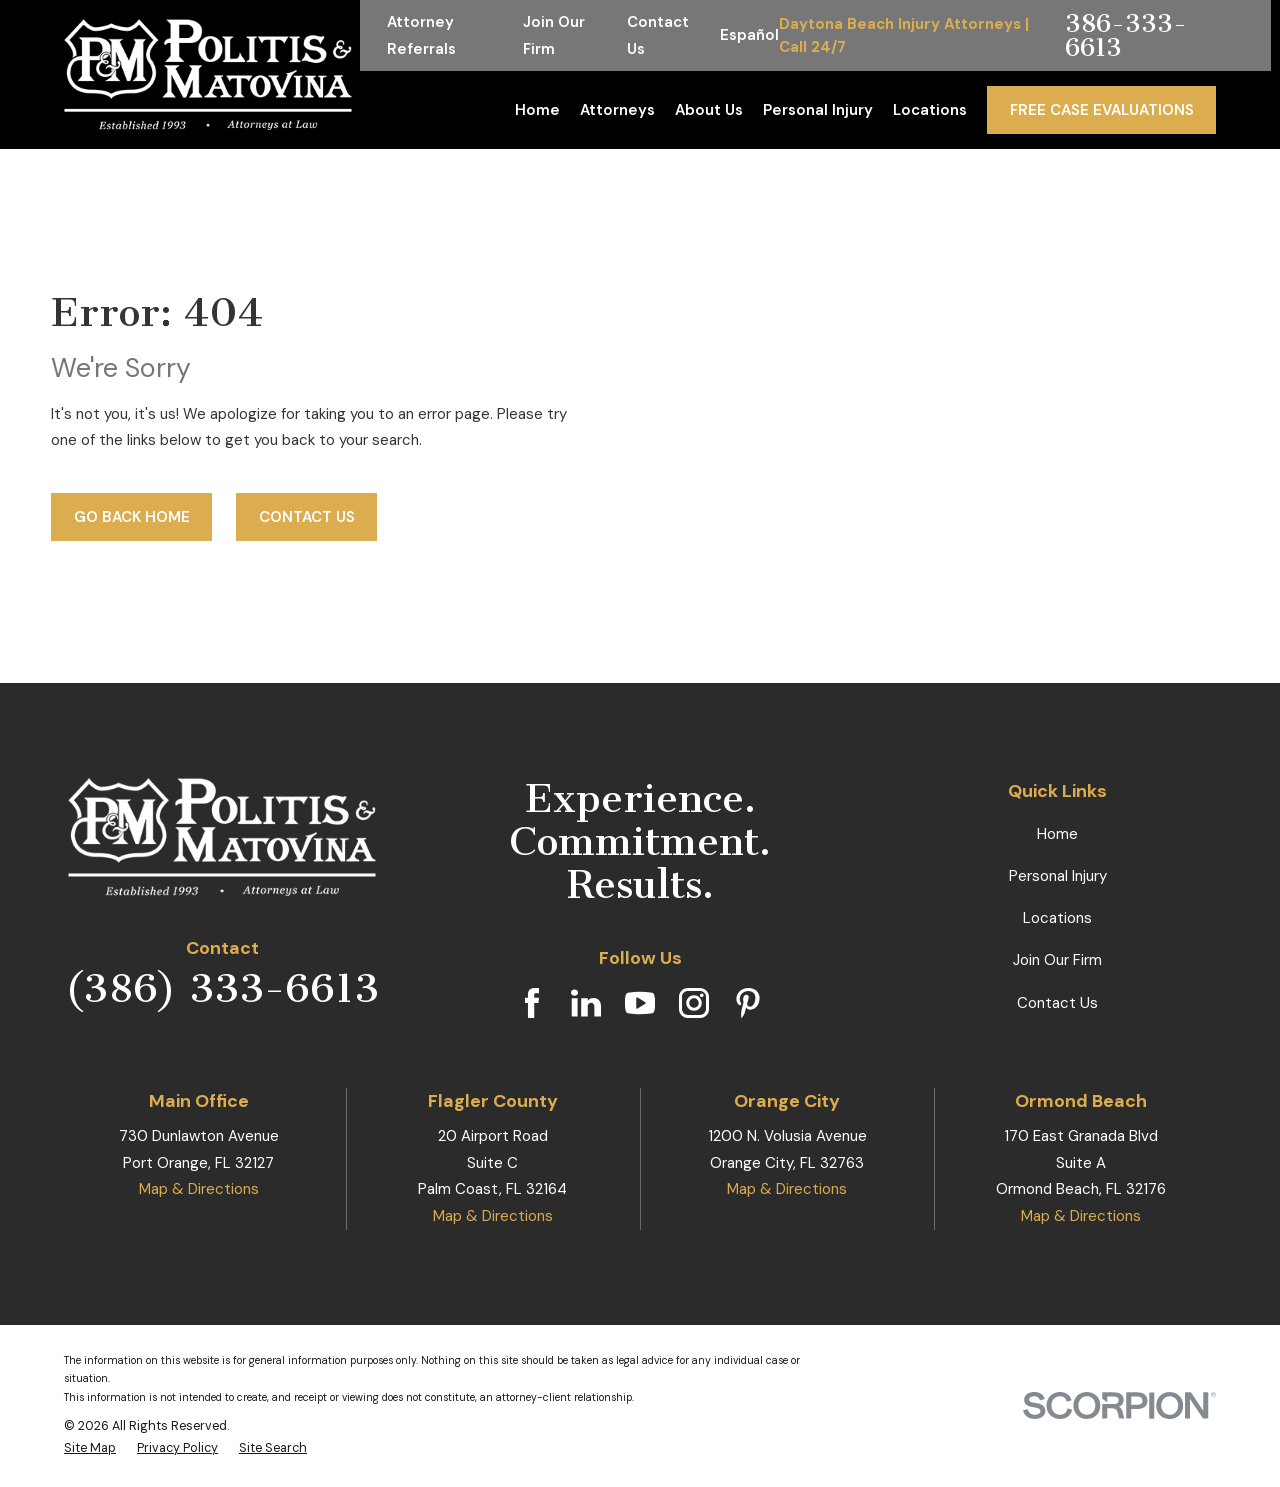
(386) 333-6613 (222, 988)
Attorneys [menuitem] (617, 110)
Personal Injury (1058, 876)
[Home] (208, 74)
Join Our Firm (1057, 960)
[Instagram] (694, 1003)
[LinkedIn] (586, 1003)
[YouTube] (640, 1003)
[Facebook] (532, 1003)
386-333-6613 (1126, 35)
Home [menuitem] (537, 110)
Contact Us (307, 517)
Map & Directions (199, 1189)
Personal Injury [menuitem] (818, 110)
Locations (1057, 918)
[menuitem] (90, 1448)
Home (1057, 834)
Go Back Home (132, 517)
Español (749, 35)
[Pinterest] (748, 1003)
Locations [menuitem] (930, 110)
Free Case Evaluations (1102, 110)
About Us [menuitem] (709, 110)
